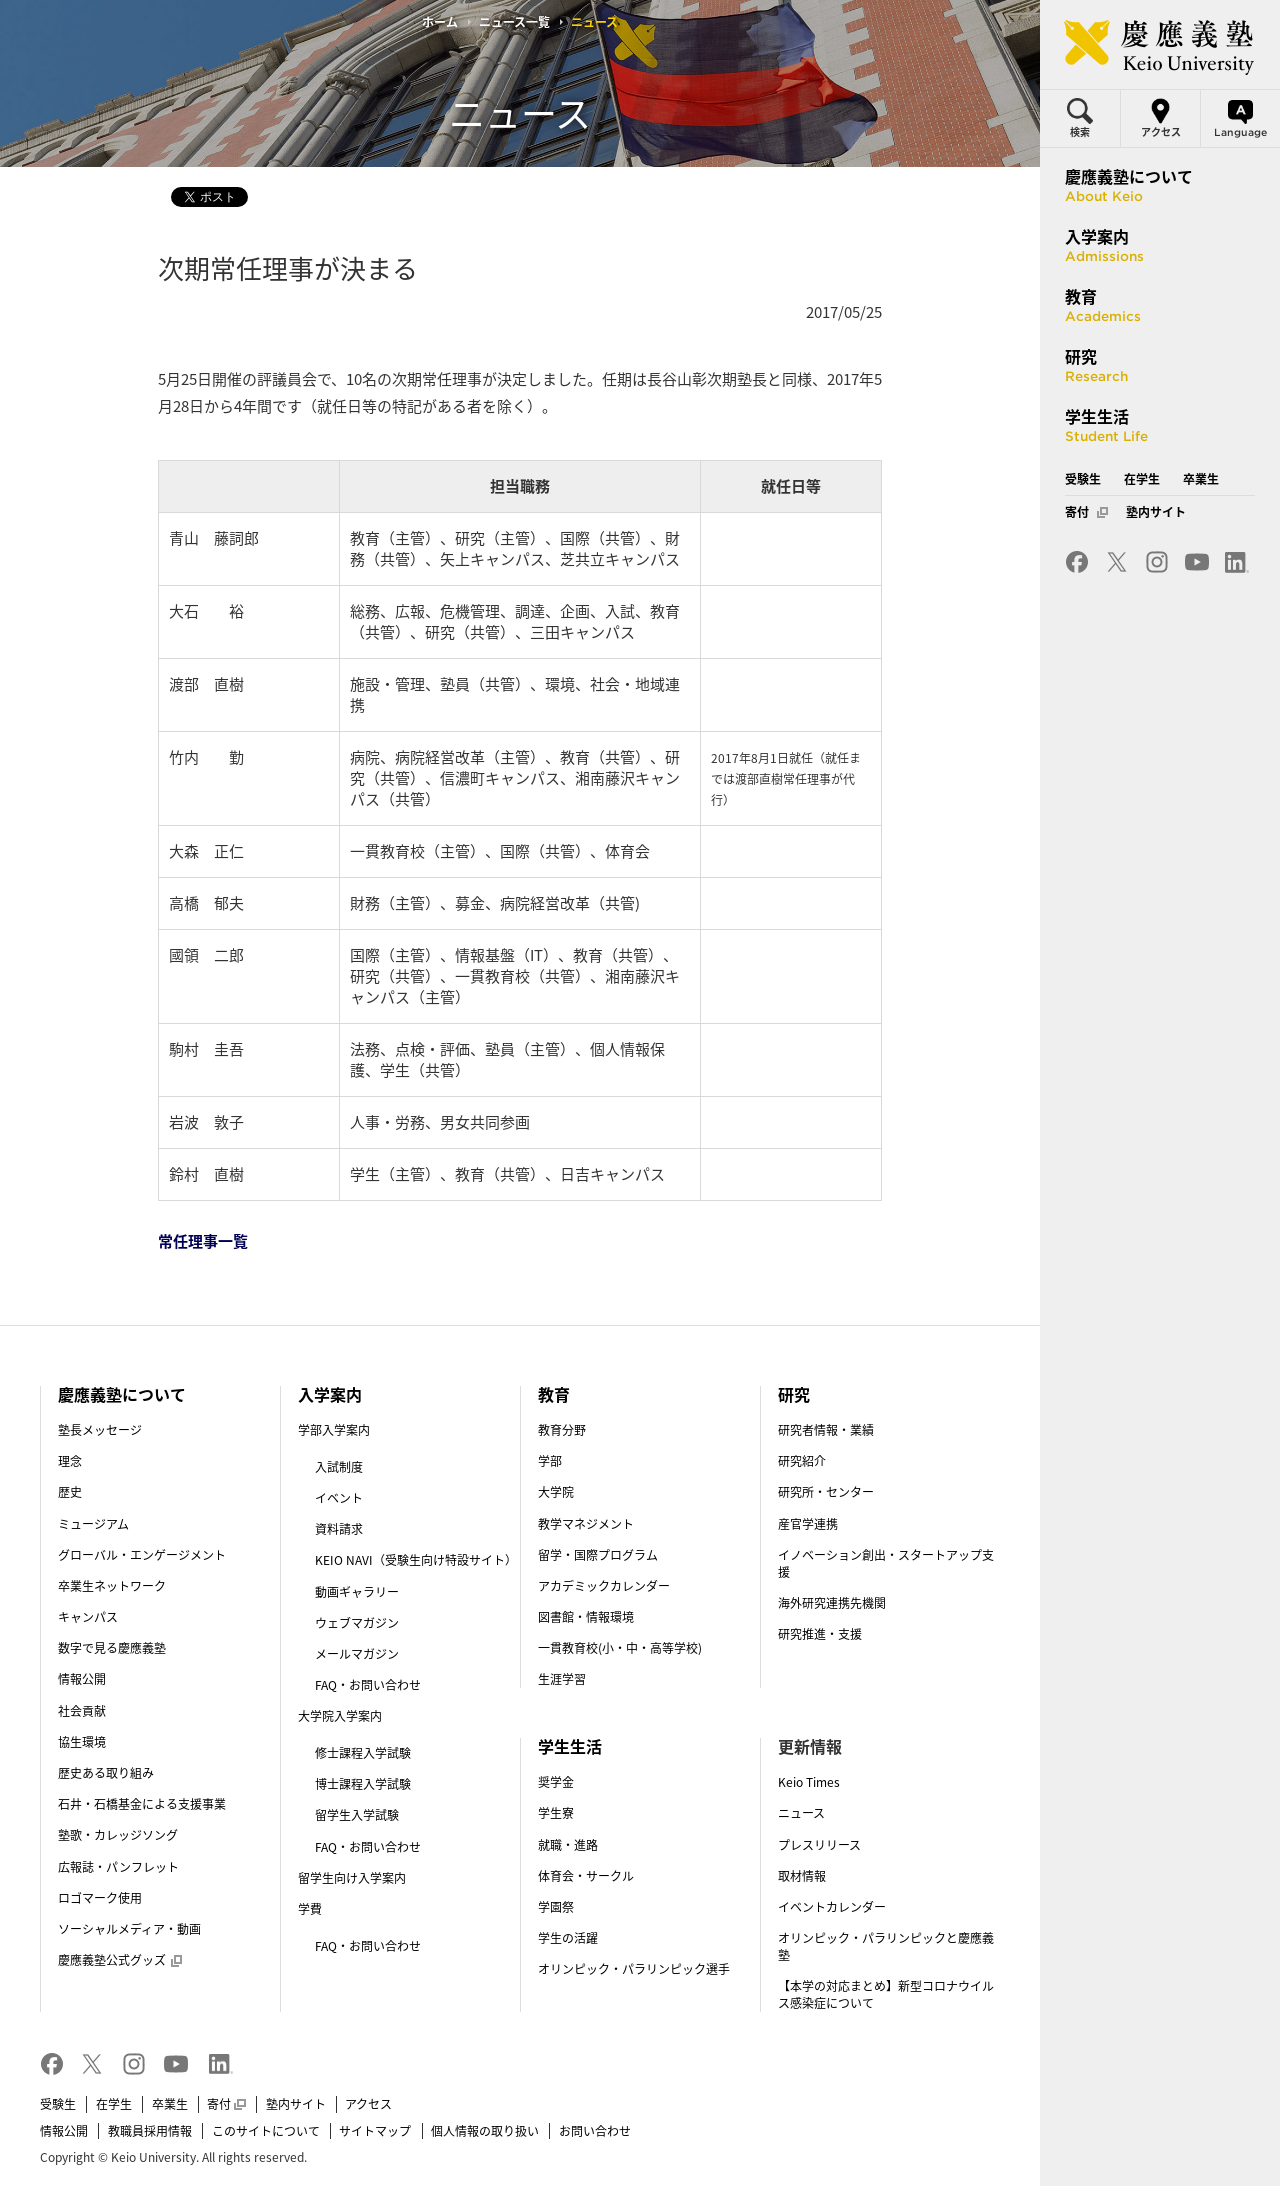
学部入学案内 (334, 1430)
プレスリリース (819, 1845)
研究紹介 (802, 1461)
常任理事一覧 (203, 1241)
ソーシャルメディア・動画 (129, 1929)
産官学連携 (808, 1524)
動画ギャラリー (357, 1592)
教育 (554, 1394)
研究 (794, 1394)
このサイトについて (266, 2131)
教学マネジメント (586, 1524)
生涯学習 (562, 1679)
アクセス (368, 2104)
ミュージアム (93, 1524)
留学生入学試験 (357, 1815)
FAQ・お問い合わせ (368, 1685)
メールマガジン (357, 1654)
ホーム (440, 22)
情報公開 (82, 1679)
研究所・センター (826, 1492)
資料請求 (339, 1529)
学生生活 (570, 1746)
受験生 (58, 2104)
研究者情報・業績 (826, 1430)
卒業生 (170, 2104)
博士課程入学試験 (363, 1784)
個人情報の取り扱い (485, 2131)
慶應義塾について (122, 1394)
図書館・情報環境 (586, 1617)
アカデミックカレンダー (604, 1586)
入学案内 (330, 1394)
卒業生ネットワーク (112, 1586)
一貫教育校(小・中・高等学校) (620, 1648)
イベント (339, 1498)
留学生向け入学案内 (352, 1878)
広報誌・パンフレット (118, 1867)
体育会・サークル (586, 1876)
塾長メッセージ (100, 1430)
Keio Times (809, 1782)
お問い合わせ (595, 2131)
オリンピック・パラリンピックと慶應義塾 (886, 1946)
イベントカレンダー (832, 1907)
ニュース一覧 (514, 22)
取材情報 (802, 1876)
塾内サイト (296, 2104)
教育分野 (562, 1430)
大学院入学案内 (340, 1716)
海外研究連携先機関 (832, 1603)
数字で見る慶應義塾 (112, 1648)
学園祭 (556, 1907)
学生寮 (556, 1813)
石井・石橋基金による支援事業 (142, 1804)
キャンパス (88, 1617)
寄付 (226, 2104)
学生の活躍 (568, 1938)
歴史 (70, 1492)
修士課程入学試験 (363, 1753)
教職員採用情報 (150, 2131)
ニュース (801, 1813)
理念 (70, 1461)
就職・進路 (568, 1845)
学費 (310, 1909)
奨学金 (556, 1782)
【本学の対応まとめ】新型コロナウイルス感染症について (886, 1994)
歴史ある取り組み (106, 1773)
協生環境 (82, 1742)
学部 (550, 1461)
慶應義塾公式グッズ (120, 1960)
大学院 (556, 1492)
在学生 (114, 2104)
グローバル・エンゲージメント (142, 1555)
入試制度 (339, 1467)
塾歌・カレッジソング (118, 1835)
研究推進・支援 (820, 1634)
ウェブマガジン (357, 1623)
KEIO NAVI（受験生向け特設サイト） (416, 1560)
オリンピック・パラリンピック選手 (634, 1969)
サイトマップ (375, 2131)
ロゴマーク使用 (100, 1898)
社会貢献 (82, 1711)
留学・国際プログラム (598, 1555)
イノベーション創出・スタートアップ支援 (886, 1563)
